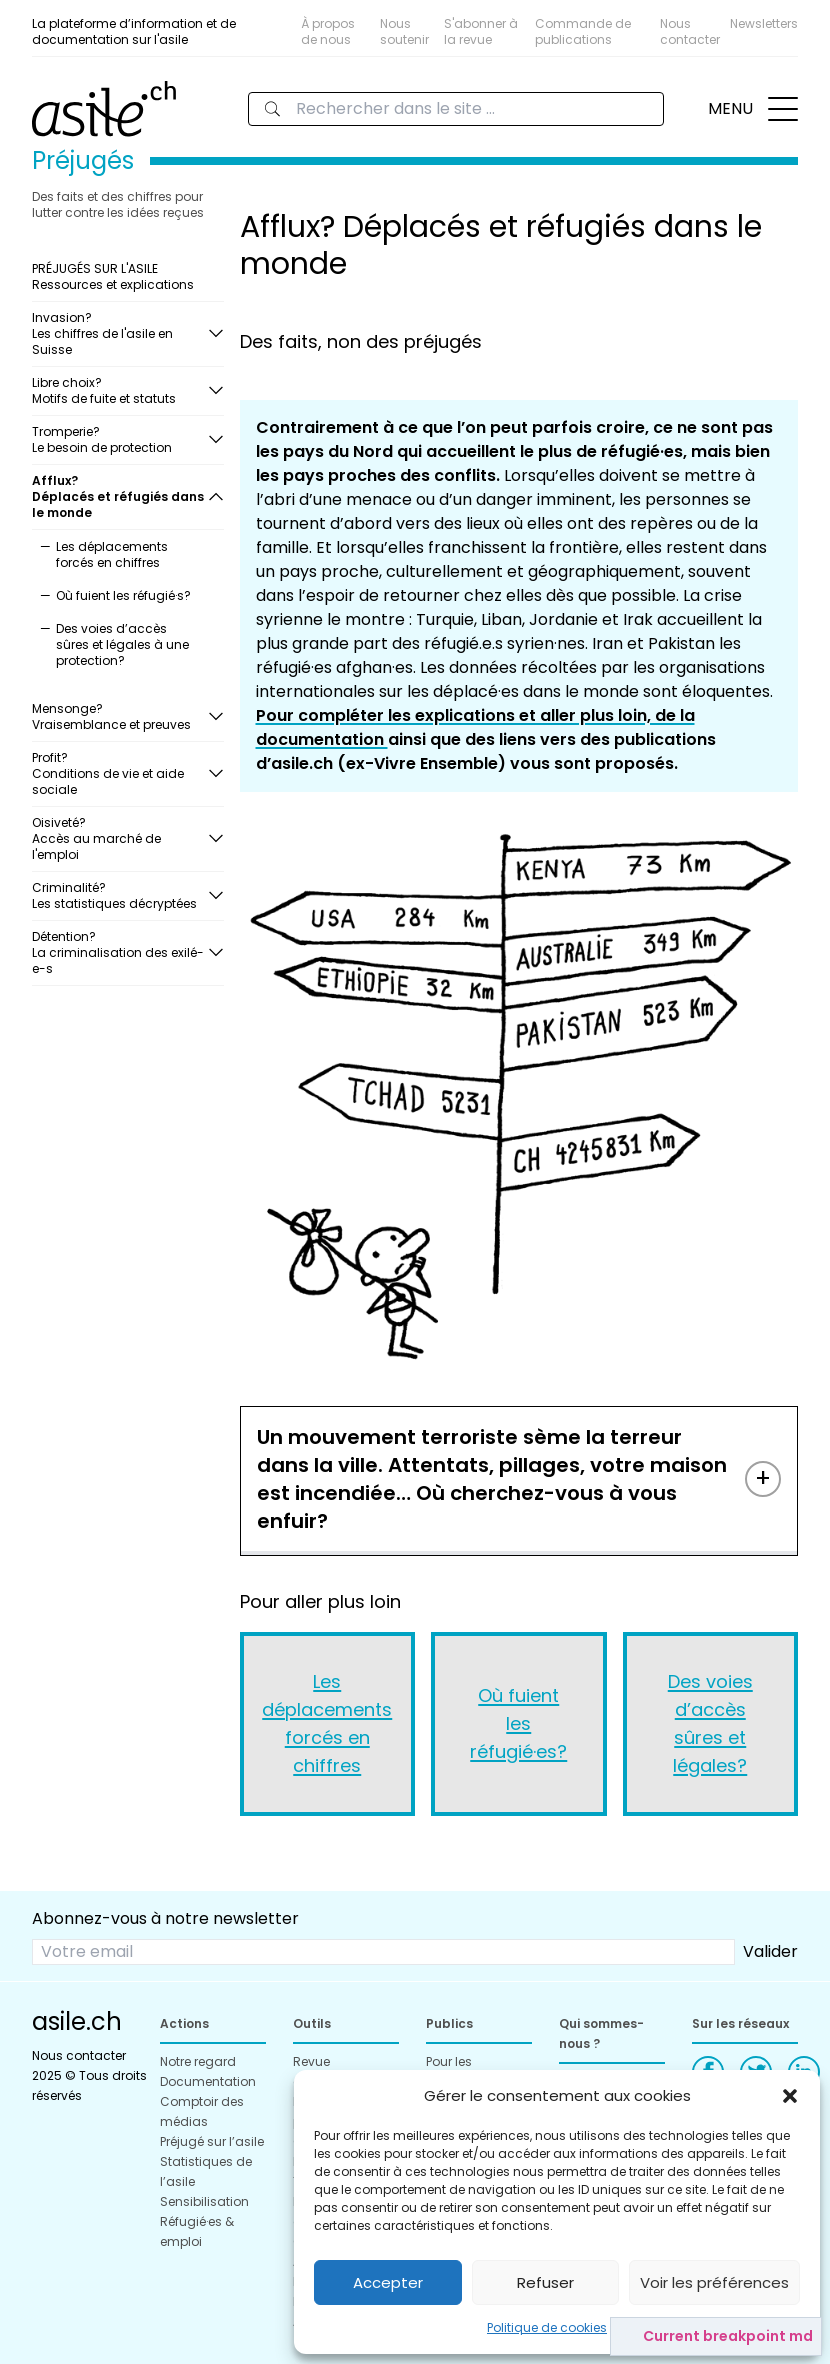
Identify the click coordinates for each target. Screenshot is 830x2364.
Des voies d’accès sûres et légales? (710, 1723)
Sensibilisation (204, 2201)
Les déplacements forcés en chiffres (112, 554)
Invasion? (120, 333)
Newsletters (764, 23)
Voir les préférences (714, 2282)
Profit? (120, 773)
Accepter (388, 2282)
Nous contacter (690, 31)
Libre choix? (120, 390)
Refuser (545, 2282)
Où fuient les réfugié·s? (123, 595)
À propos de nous (328, 31)
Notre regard (198, 2061)
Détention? (120, 952)
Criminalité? (120, 895)
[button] (790, 2096)
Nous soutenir (404, 31)
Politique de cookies (547, 2327)
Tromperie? (120, 439)
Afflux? (120, 496)
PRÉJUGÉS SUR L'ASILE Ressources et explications (113, 276)
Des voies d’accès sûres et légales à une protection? (122, 644)
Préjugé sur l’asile (212, 2141)
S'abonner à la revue (481, 31)
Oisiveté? (120, 838)
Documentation (208, 2081)
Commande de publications (583, 31)
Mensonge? (120, 716)
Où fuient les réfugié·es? (518, 1723)
